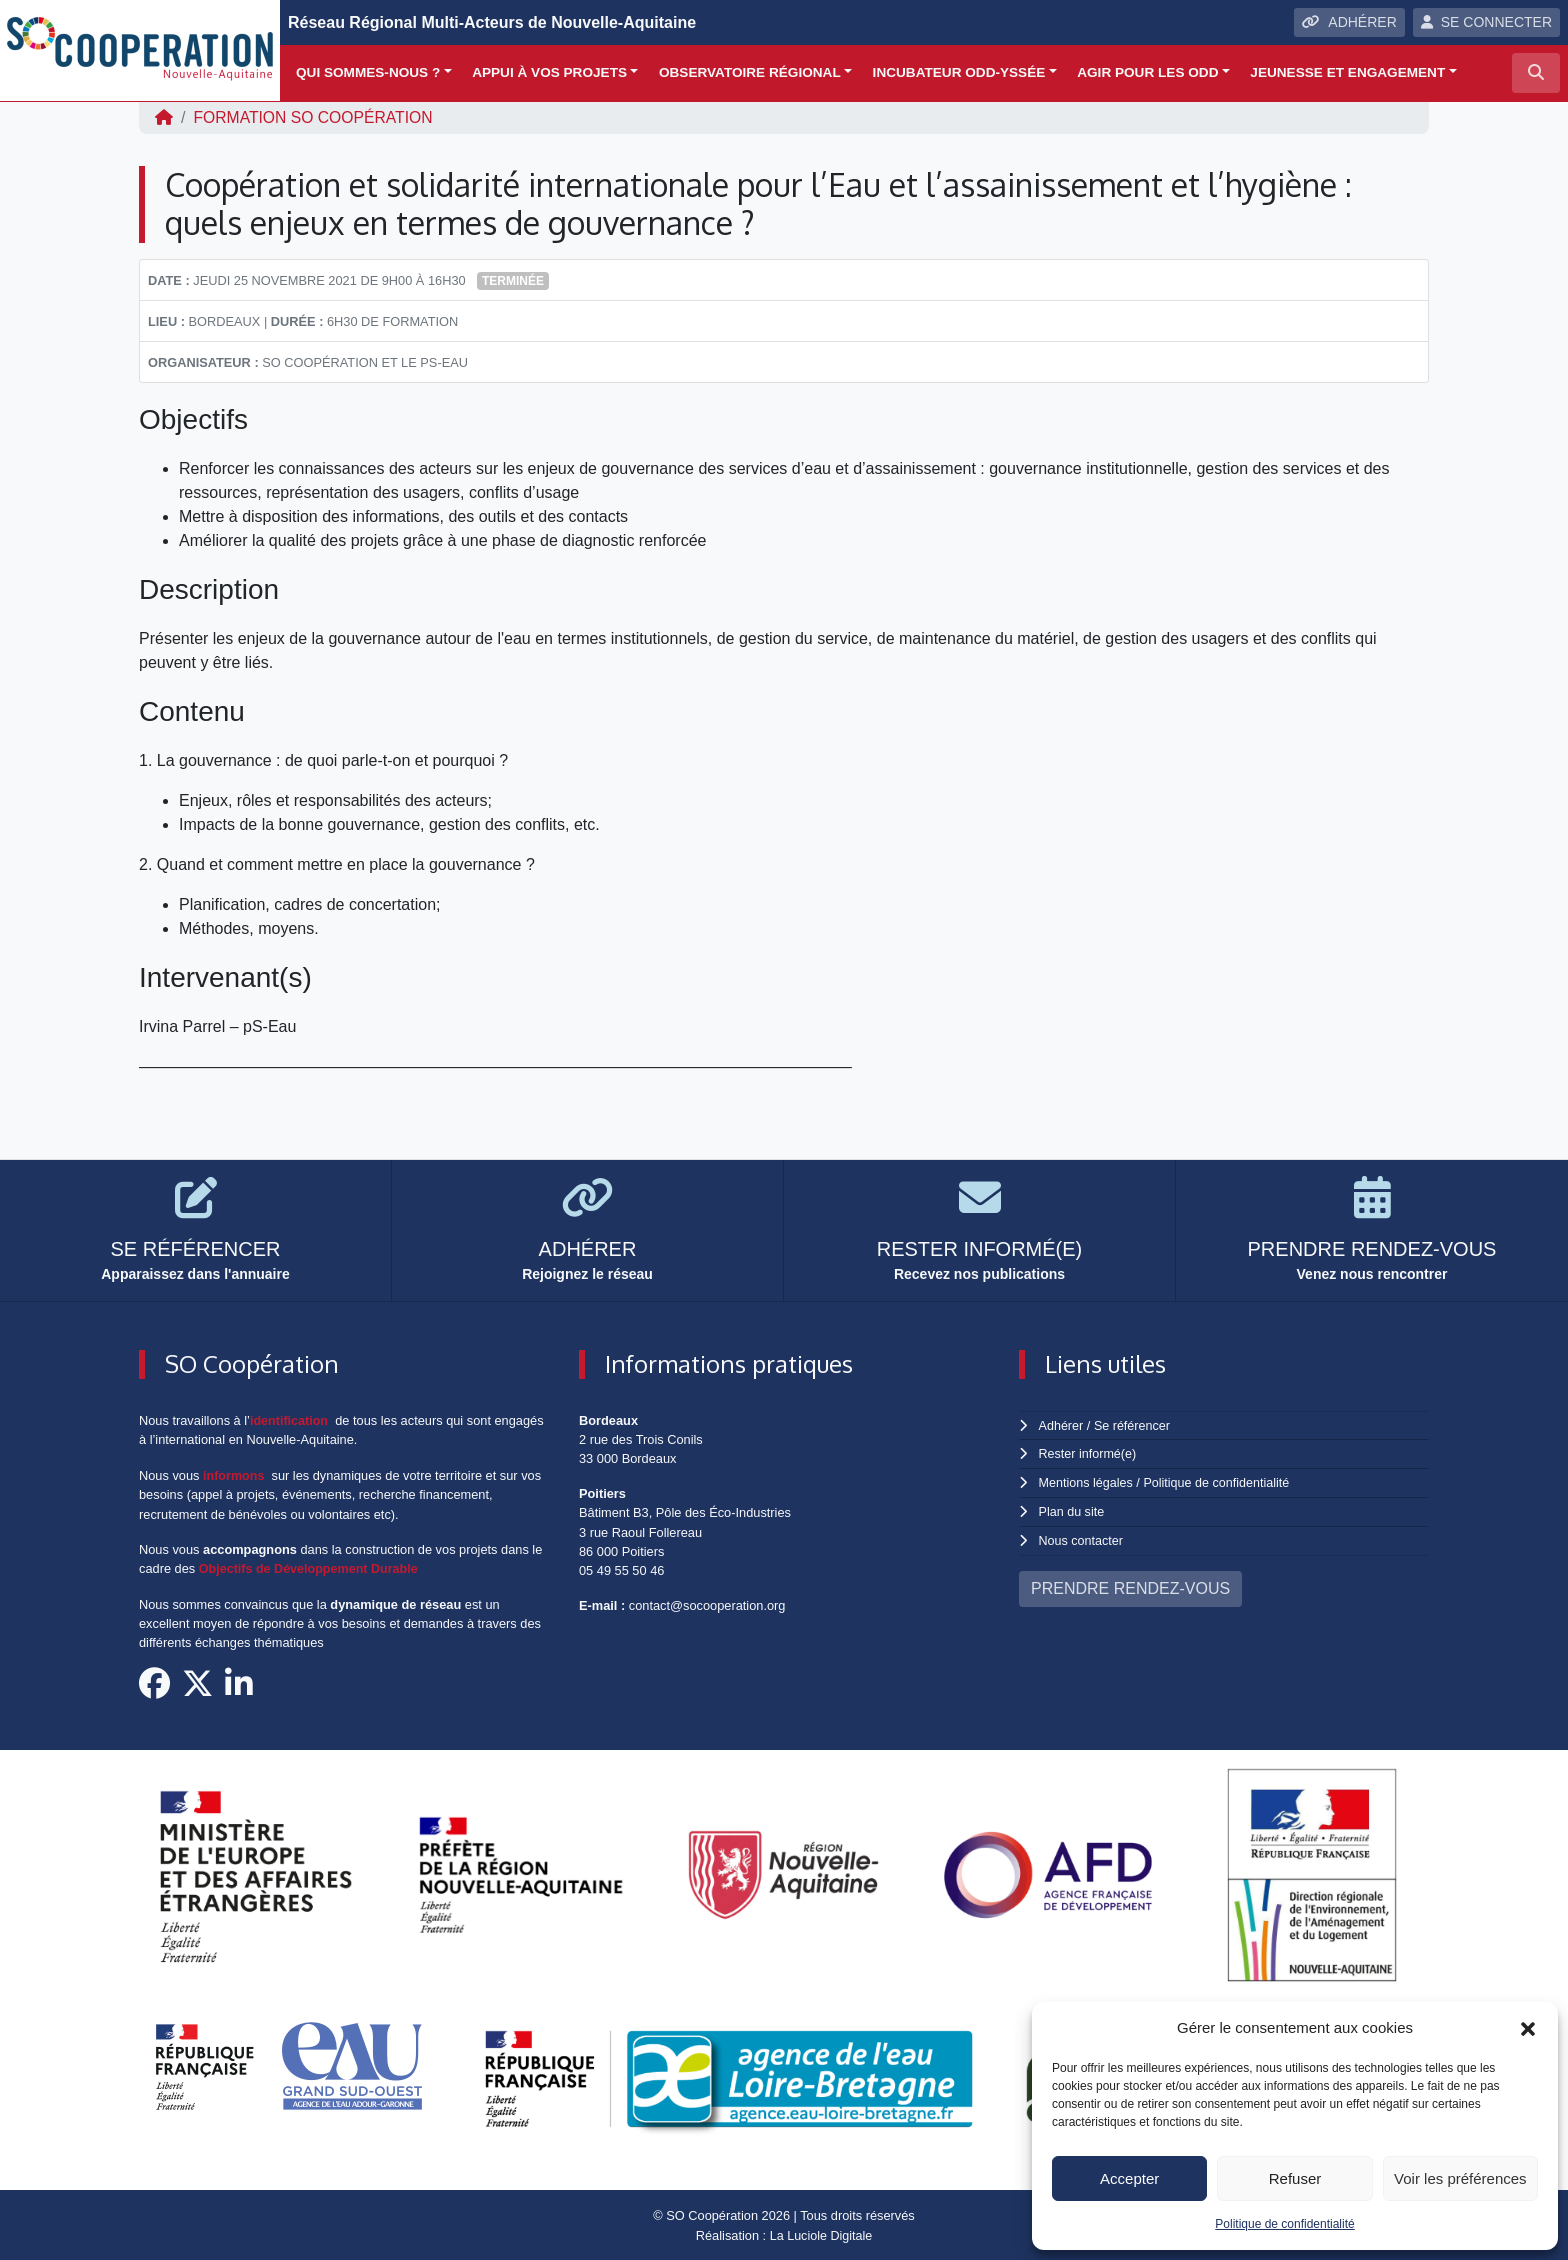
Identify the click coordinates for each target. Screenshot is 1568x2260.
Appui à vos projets (549, 72)
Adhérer (1061, 1425)
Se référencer (1133, 1425)
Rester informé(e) (1089, 1453)
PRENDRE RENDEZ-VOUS (1130, 1585)
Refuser (1295, 2178)
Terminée (513, 281)
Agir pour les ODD (1147, 72)
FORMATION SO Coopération (315, 117)
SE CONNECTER (1486, 22)
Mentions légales (1087, 1481)
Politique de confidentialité (1284, 2224)
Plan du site (1072, 1509)
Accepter (1129, 2178)
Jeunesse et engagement (1347, 72)
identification (290, 1420)
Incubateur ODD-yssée (959, 72)
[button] (1528, 2028)
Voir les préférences (1460, 2178)
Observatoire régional (750, 72)
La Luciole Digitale (821, 2234)
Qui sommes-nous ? (368, 72)
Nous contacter (1082, 1537)
